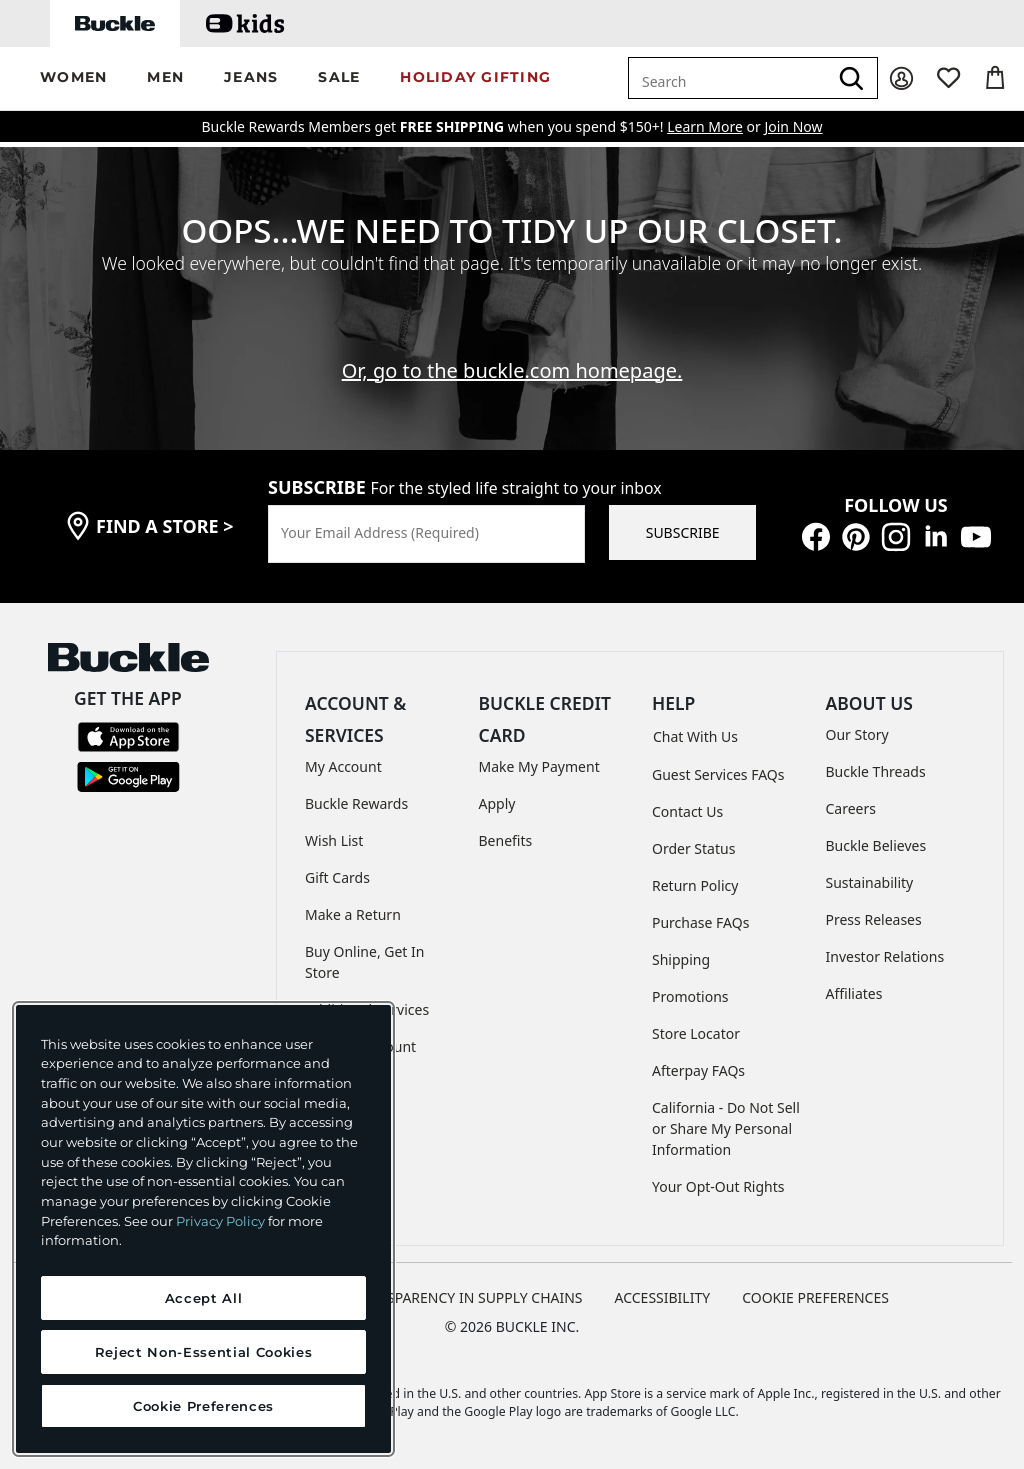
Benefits (506, 840)
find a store (165, 526)
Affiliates (854, 993)
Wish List (334, 840)
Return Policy (695, 885)
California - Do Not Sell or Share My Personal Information (726, 1128)
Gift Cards (337, 877)
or (715, 126)
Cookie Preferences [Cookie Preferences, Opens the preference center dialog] (203, 1406)
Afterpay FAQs (698, 1070)
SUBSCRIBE (683, 532)
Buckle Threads (876, 771)
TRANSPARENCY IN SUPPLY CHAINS (467, 1297)
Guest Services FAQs (718, 774)
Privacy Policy (220, 1221)
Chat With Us (695, 736)
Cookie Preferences (815, 1297)
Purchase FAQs (700, 922)
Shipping (681, 959)
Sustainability (870, 882)
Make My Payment (539, 766)
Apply (497, 803)
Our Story (857, 734)
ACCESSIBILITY (663, 1297)
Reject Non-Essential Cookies (203, 1352)
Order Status (693, 848)
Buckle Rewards (356, 803)
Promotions (690, 996)
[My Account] (901, 78)
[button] (73, 78)
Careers (851, 808)
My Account (343, 766)
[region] (203, 1229)
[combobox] (728, 78)
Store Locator (696, 1033)
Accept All (204, 1298)
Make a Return (353, 914)
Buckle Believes (876, 845)
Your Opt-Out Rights (718, 1186)
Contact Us (687, 811)
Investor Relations (885, 956)
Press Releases (874, 919)
